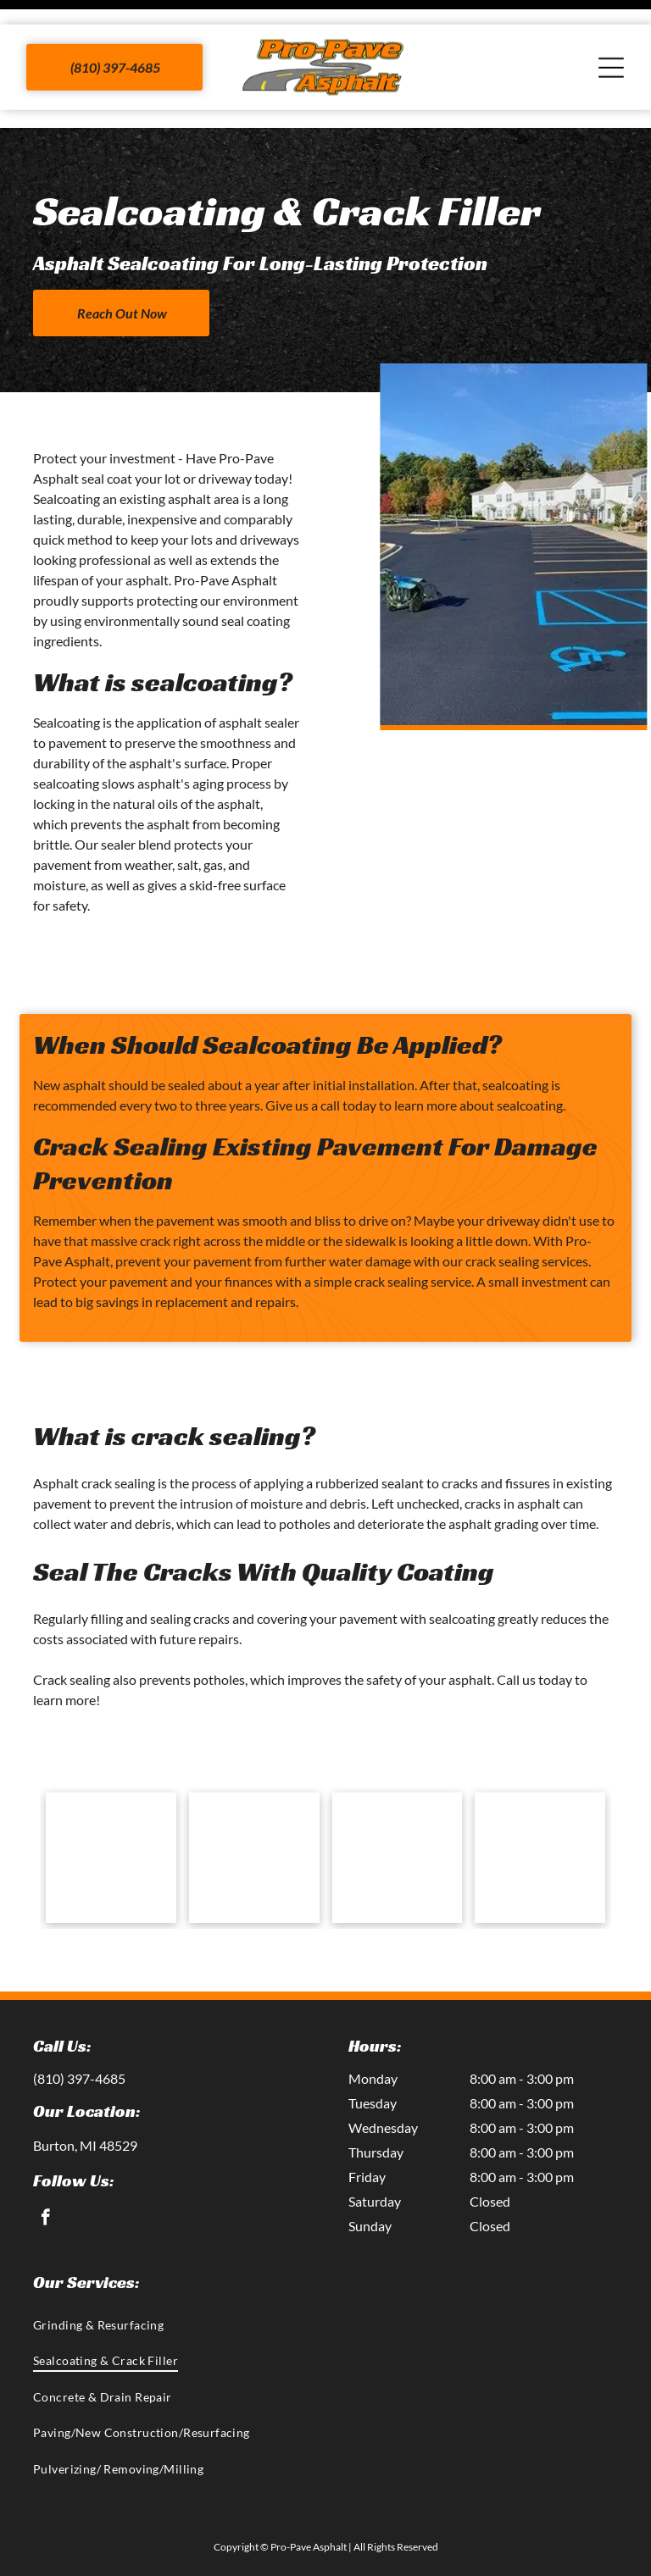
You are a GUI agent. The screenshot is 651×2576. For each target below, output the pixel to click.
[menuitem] (325, 2282)
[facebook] (45, 2177)
